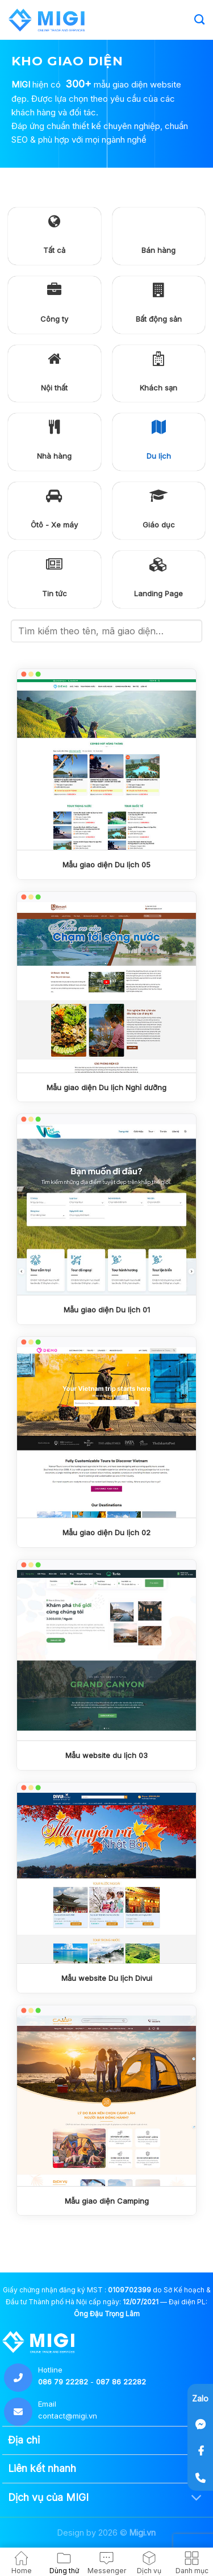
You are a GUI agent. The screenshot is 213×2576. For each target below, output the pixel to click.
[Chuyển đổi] (197, 2498)
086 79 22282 (63, 2381)
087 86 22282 (121, 2381)
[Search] (199, 20)
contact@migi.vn (67, 2415)
